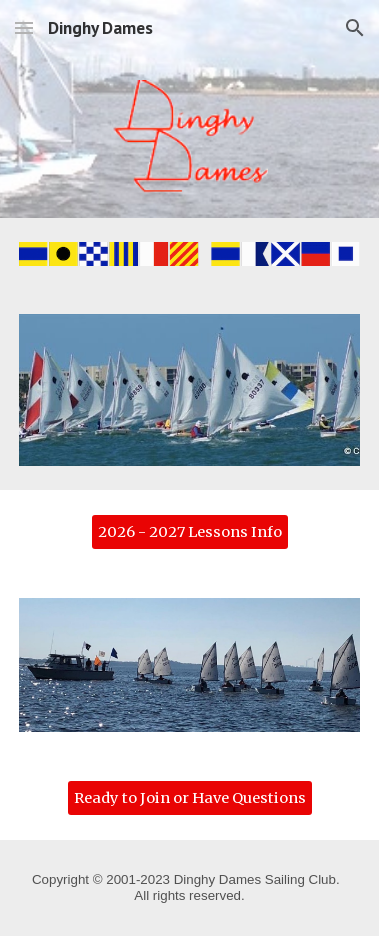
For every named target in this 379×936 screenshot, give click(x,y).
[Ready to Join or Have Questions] (190, 797)
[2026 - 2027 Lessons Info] (190, 531)
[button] (24, 27)
